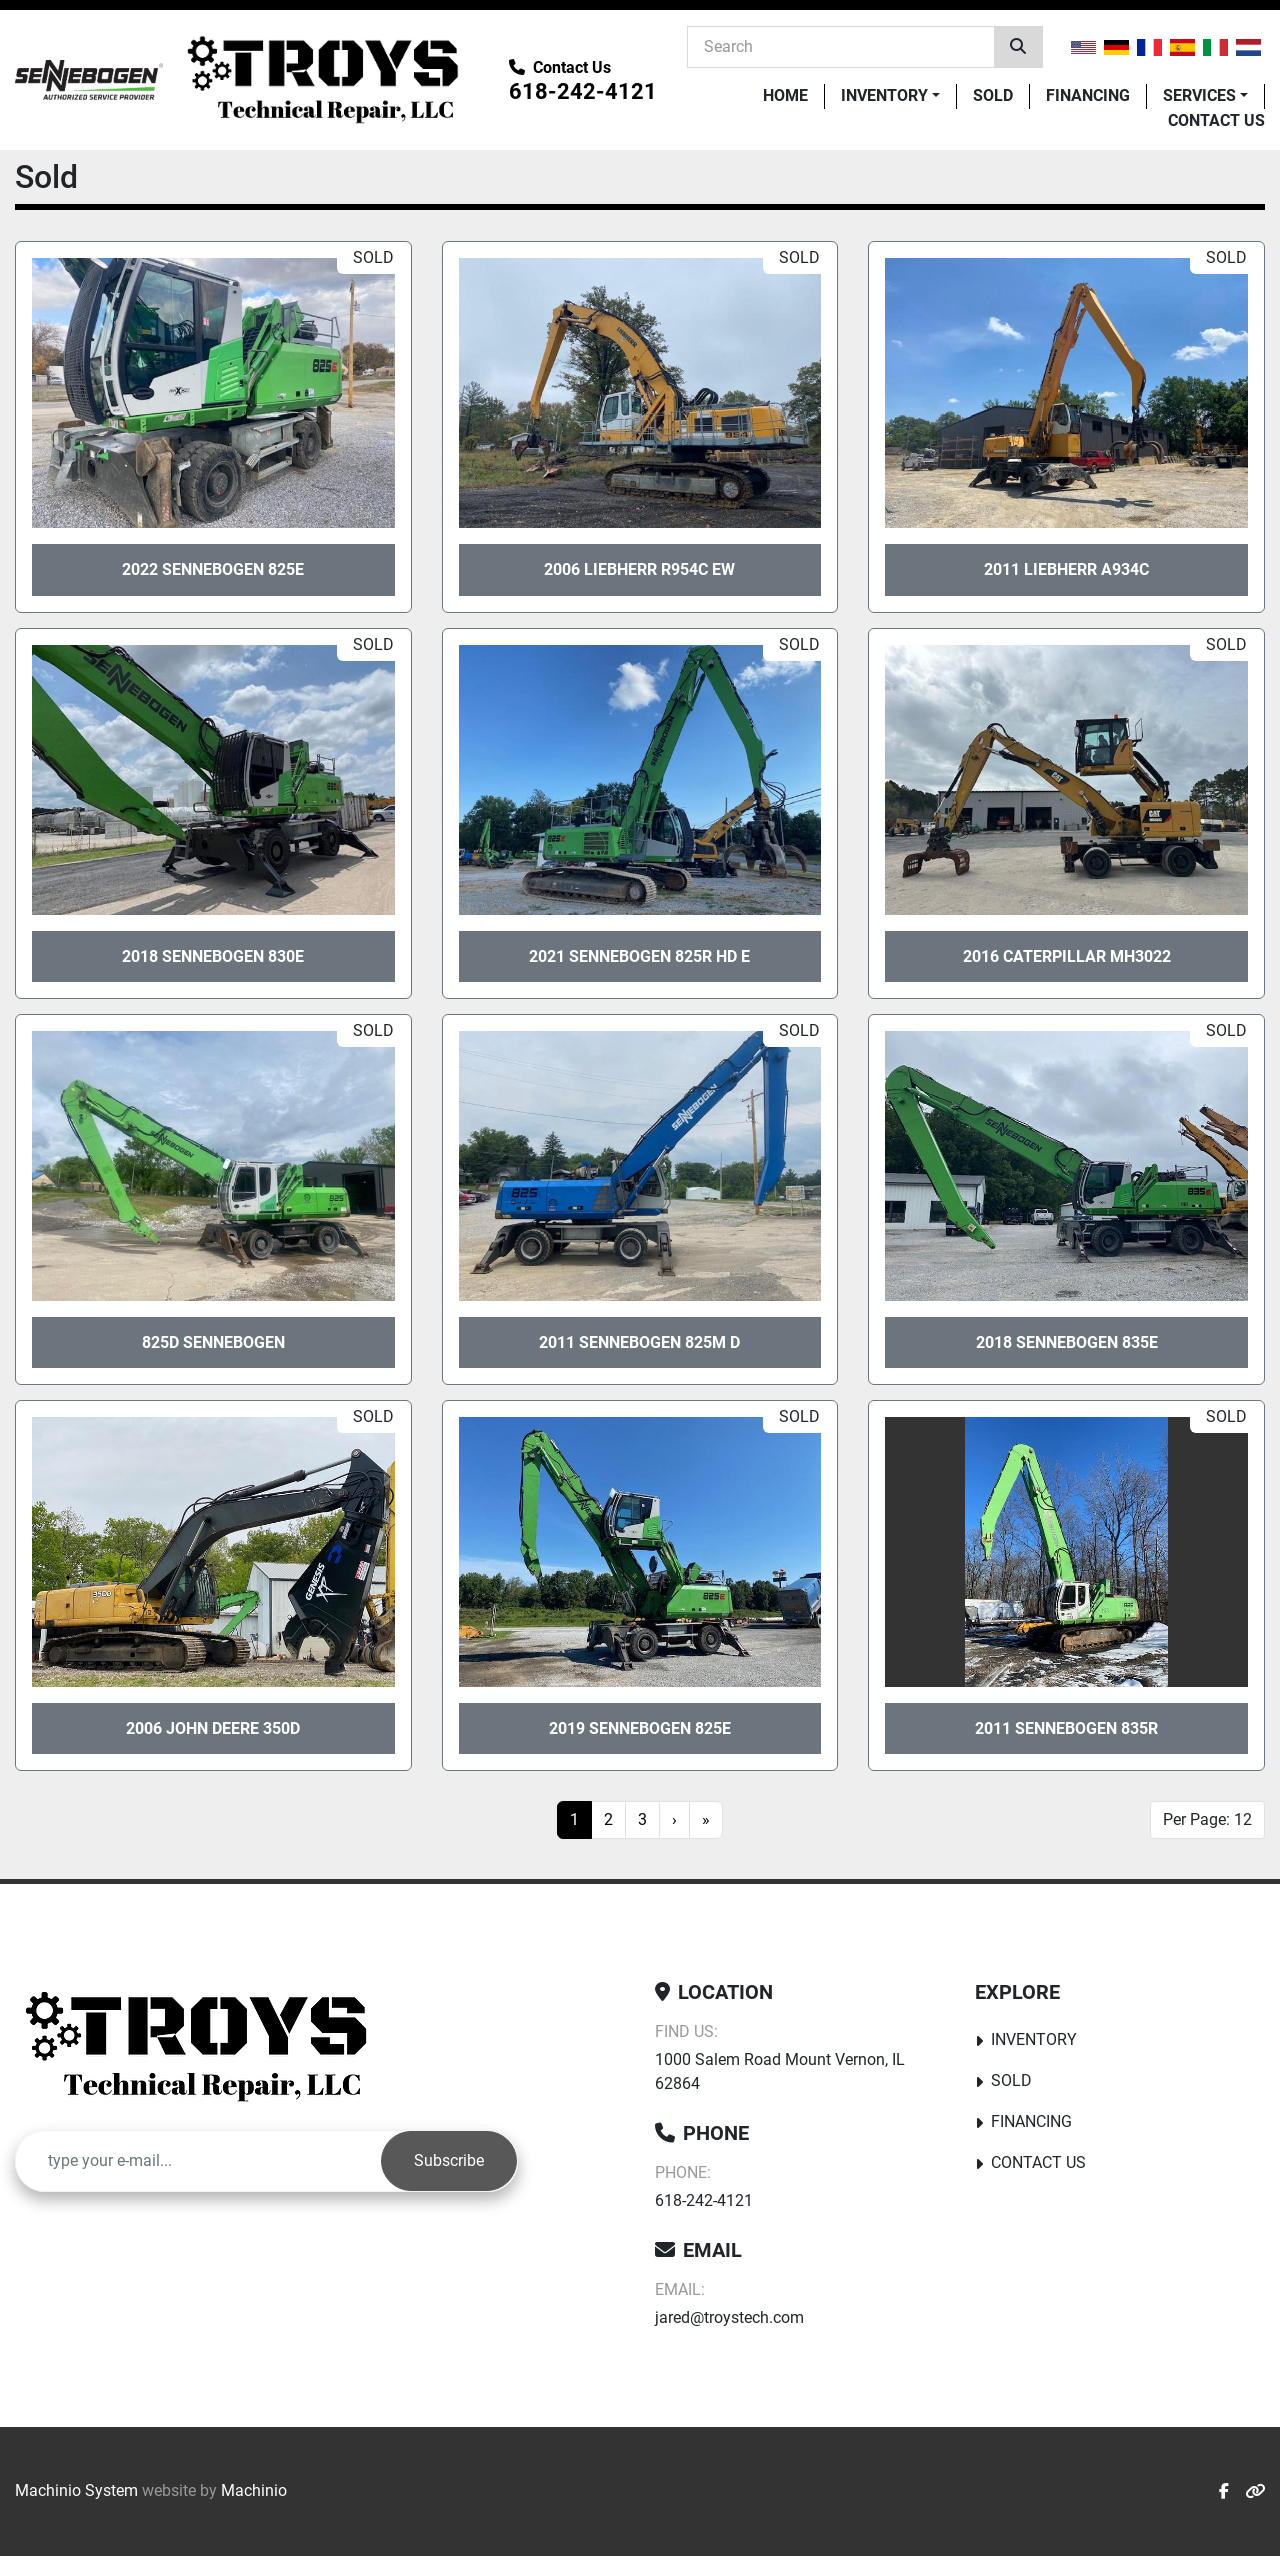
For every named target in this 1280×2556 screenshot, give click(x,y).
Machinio (254, 2490)
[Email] (198, 2161)
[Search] (841, 46)
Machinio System (76, 2490)
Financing (1088, 95)
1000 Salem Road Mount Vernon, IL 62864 (780, 2071)
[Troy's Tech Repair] (204, 2047)
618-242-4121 (583, 91)
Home (785, 95)
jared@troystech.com (729, 2317)
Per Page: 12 (1207, 1819)
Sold (993, 95)
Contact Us (1216, 120)
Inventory (884, 95)
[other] (1255, 2492)
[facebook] (1224, 2492)
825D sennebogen (213, 1342)
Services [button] (1199, 95)
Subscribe (449, 2160)
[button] (890, 96)
